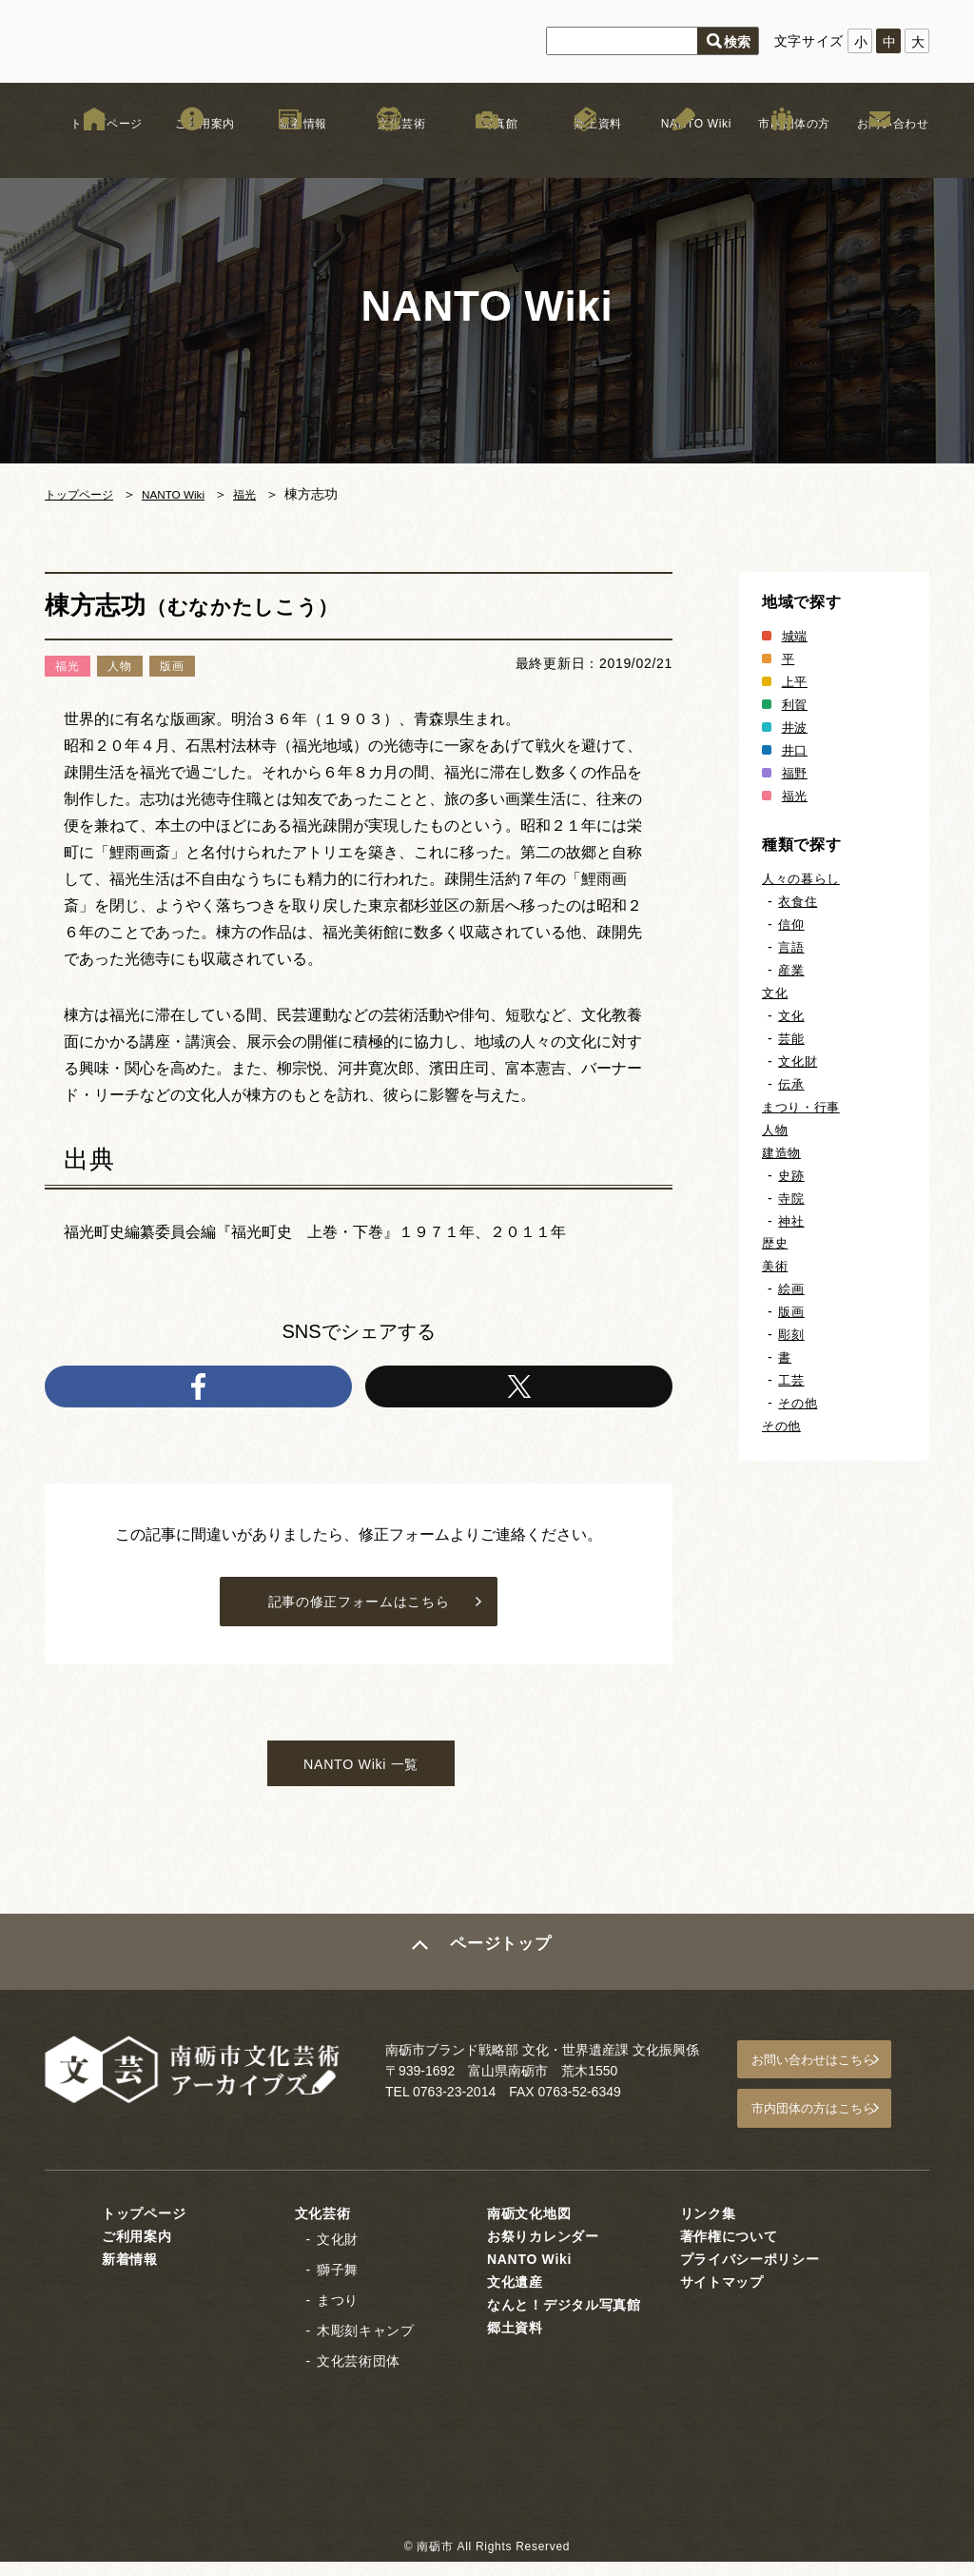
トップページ (94, 151)
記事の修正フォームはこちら (358, 1611)
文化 (775, 992)
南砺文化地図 (529, 2226)
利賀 (795, 704)
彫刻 (792, 1334)
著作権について (729, 2249)
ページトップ (503, 1976)
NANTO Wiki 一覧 (361, 1783)
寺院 (792, 1198)
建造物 (783, 1152)
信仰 (792, 924)
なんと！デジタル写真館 (564, 2318)
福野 (795, 772)
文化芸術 (388, 151)
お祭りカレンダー (543, 2249)
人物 (775, 1129)
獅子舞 (338, 2283)
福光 (270, 493)
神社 (792, 1221)
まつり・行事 (804, 1106)
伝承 (792, 1083)
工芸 (792, 1379)
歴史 (775, 1242)
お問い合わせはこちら (830, 2082)
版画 (792, 1311)
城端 (795, 635)
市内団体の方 (782, 151)
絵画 (792, 1288)
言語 (792, 946)
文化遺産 (515, 2295)
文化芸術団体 (358, 2374)
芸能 (792, 1038)
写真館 (487, 151)
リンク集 (708, 2226)
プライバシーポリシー (750, 2272)
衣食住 (799, 901)
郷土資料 (585, 151)
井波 (795, 727)
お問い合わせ (880, 151)
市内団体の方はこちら (830, 2126)
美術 (775, 1265)
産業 (792, 969)
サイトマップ (722, 2295)
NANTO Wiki (683, 151)
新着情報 (290, 151)
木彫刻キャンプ (366, 2343)
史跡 (792, 1175)
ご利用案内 (192, 151)
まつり (338, 2313)
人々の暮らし (804, 878)
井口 (795, 749)
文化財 (799, 1061)
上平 (795, 681)
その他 (799, 1402)
